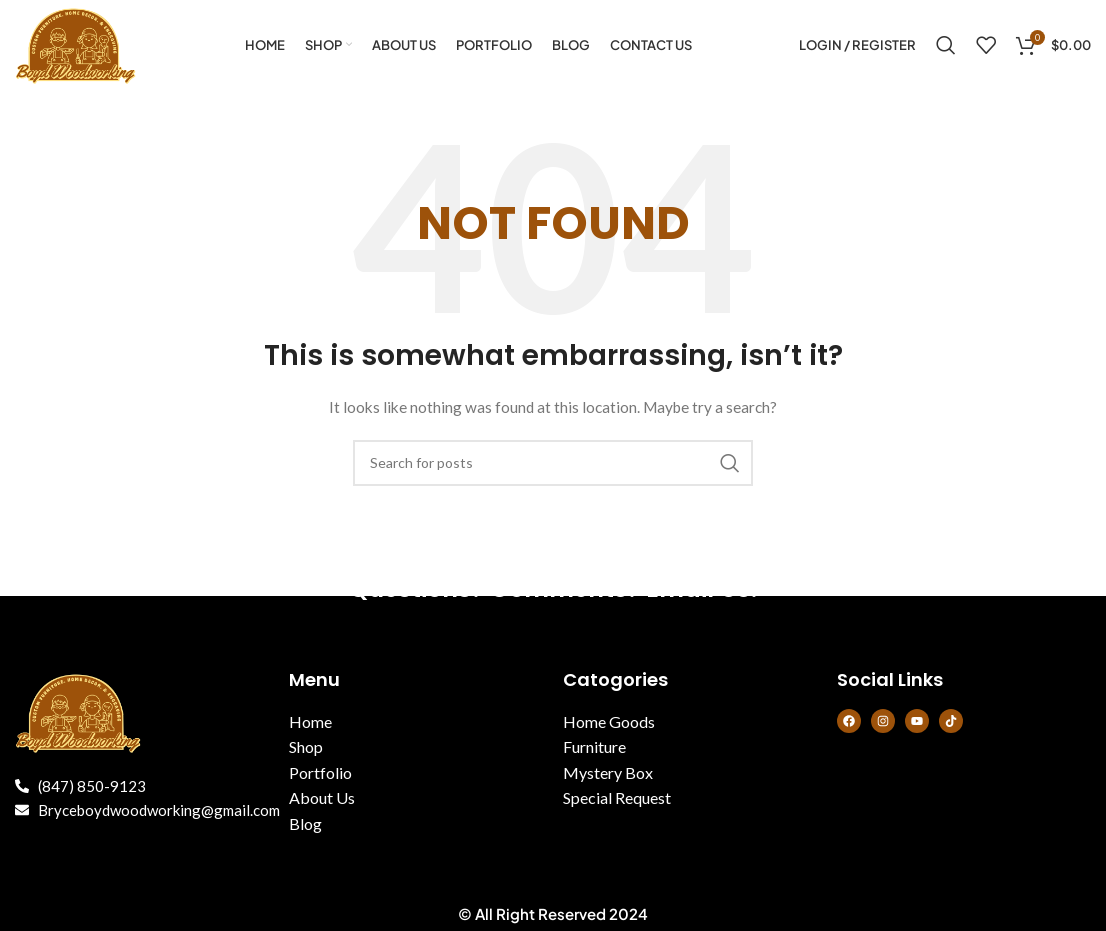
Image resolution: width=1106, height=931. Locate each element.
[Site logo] (76, 43)
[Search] (946, 45)
